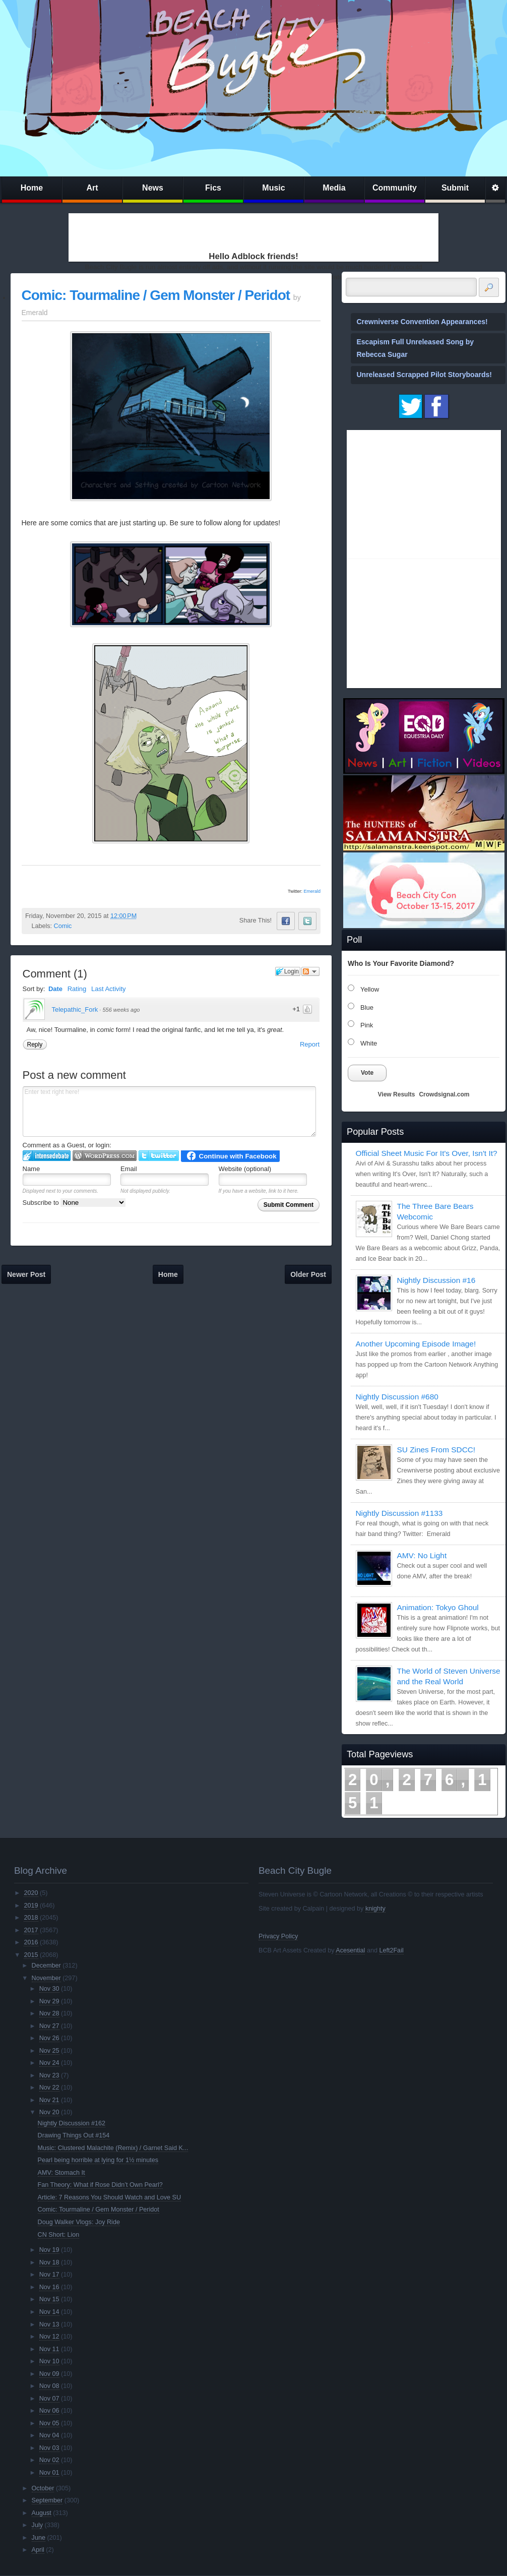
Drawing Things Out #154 (74, 2135)
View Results (396, 1094)
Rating (77, 989)
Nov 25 (49, 2050)
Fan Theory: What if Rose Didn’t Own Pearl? (100, 2184)
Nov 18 (49, 2262)
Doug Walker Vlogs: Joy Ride (79, 2222)
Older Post (308, 1274)
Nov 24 (49, 2062)
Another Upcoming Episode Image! (416, 1343)
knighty (375, 1908)
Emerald (312, 891)
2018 (31, 1917)
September (47, 2500)
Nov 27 (49, 2026)
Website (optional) (245, 1169)
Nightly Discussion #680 (397, 1396)
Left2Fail (391, 1950)
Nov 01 (49, 2472)
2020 (31, 1892)
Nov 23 (49, 2075)
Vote (367, 1072)
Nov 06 (49, 2410)
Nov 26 (49, 2038)
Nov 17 (49, 2274)
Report (310, 1044)
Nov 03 (49, 2447)
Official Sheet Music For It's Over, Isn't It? (426, 1153)
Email (128, 1169)
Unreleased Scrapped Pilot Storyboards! (424, 375)
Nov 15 (49, 2299)
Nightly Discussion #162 (71, 2123)
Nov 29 (49, 2001)
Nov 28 (49, 2013)
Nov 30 (49, 1988)
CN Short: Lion (59, 2234)
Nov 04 (49, 2435)
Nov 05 (49, 2423)
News (152, 187)
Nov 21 (49, 2100)
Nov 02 (49, 2460)
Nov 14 (49, 2311)
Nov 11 (49, 2349)
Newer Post (26, 1274)
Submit (455, 187)
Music (273, 187)
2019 (31, 1905)
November (46, 1978)
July (37, 2525)
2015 (31, 1954)
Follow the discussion (310, 971)
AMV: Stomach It (61, 2172)
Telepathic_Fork (75, 1009)
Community (394, 187)
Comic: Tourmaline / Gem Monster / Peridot (156, 295)
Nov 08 (49, 2385)
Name (31, 1169)
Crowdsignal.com (444, 1094)
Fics (213, 187)
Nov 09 (49, 2373)
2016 (31, 1942)
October (43, 2488)
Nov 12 (49, 2336)
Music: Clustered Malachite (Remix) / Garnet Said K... (113, 2148)
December (46, 1965)
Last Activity (108, 989)
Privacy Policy (278, 1936)
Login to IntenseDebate (47, 1155)
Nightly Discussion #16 (436, 1280)
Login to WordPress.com (105, 1155)
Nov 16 (49, 2287)
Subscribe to (74, 1202)
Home (32, 187)
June (38, 2537)
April (38, 2549)
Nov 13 (49, 2324)
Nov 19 (49, 2249)
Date (55, 989)
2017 (31, 1930)
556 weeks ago (121, 1010)
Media (334, 187)
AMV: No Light (422, 1555)
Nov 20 (49, 2112)
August (41, 2513)
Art (92, 187)
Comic (63, 926)
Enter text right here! (169, 1111)
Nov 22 (49, 2087)
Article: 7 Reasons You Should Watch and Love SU (109, 2197)
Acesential (350, 1950)
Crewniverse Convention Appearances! (422, 322)
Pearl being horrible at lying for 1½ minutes (98, 2160)
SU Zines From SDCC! (436, 1449)
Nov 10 (49, 2361)
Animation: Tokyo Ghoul (438, 1607)
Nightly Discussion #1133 (399, 1513)
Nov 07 (49, 2398)
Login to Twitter (159, 1155)
